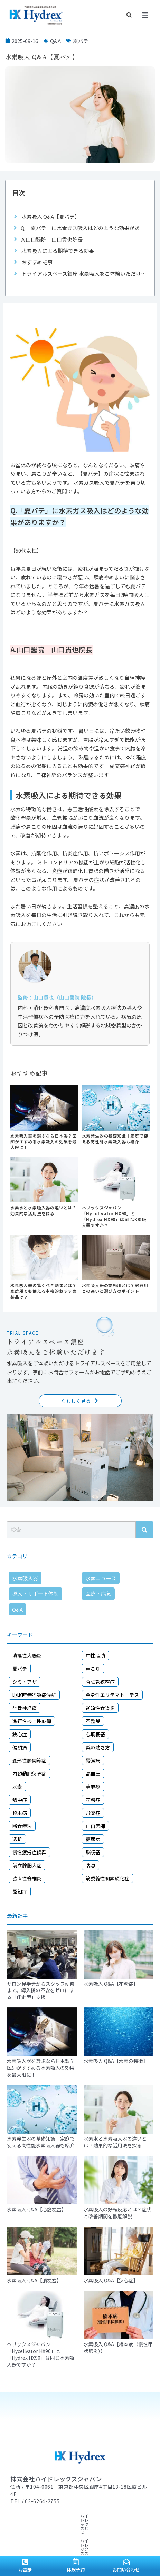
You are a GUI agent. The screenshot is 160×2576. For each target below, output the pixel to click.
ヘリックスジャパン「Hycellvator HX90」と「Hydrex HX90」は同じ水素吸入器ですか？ (114, 1216)
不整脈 (93, 1721)
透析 (17, 1839)
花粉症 (93, 1799)
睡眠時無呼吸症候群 (34, 1694)
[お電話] (25, 2562)
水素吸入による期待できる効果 (57, 250)
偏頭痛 (19, 1747)
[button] (145, 15)
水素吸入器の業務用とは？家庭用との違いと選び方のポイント (115, 1288)
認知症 (19, 1891)
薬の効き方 (98, 1747)
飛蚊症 (93, 1812)
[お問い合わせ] (126, 2562)
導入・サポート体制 (35, 1593)
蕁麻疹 (93, 1786)
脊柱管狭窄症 (100, 1681)
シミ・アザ (24, 1681)
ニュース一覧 (22, 2532)
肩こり (93, 1668)
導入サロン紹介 (64, 2524)
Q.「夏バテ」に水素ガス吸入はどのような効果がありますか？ (84, 228)
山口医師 (95, 1825)
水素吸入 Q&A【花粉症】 (111, 1983)
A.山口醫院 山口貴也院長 (52, 239)
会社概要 (49, 2532)
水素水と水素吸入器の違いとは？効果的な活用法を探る (43, 1210)
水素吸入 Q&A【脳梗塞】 (34, 2280)
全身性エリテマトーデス (112, 1694)
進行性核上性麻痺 (31, 1721)
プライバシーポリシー (84, 2532)
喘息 (90, 1865)
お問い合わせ (126, 2569)
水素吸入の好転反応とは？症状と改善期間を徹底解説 (117, 2213)
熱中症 (19, 1799)
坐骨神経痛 (24, 1707)
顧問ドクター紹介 (27, 2524)
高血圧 (93, 1773)
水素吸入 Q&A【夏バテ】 (50, 216)
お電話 (25, 2570)
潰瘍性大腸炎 (26, 1655)
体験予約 (76, 2569)
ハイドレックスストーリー (79, 2516)
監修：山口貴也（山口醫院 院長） (57, 997)
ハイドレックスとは (29, 2516)
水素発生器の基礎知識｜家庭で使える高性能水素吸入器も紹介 (115, 1138)
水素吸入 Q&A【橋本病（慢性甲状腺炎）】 (118, 2347)
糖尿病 (93, 1839)
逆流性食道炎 (100, 1707)
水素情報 (118, 2516)
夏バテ (80, 41)
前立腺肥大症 (26, 1865)
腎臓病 (93, 1760)
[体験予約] (75, 2561)
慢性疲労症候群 (29, 1852)
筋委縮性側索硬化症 (107, 1878)
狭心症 (19, 1734)
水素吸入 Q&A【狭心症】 (111, 2280)
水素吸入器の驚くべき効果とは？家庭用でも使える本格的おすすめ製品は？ (43, 1291)
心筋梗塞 (95, 1734)
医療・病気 (98, 1593)
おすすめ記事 (37, 262)
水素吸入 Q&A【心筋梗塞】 (36, 2209)
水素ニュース (100, 1578)
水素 (17, 1786)
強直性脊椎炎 (26, 1878)
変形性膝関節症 (29, 1760)
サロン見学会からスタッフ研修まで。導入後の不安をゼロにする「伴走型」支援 (41, 1990)
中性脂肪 (95, 1655)
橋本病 (19, 1812)
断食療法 (22, 1825)
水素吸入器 (25, 1578)
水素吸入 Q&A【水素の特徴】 (116, 2060)
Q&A (55, 41)
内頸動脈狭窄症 (29, 1773)
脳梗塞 (93, 1852)
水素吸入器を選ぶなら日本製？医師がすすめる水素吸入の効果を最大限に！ (43, 1141)
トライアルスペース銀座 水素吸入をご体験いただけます (84, 273)
